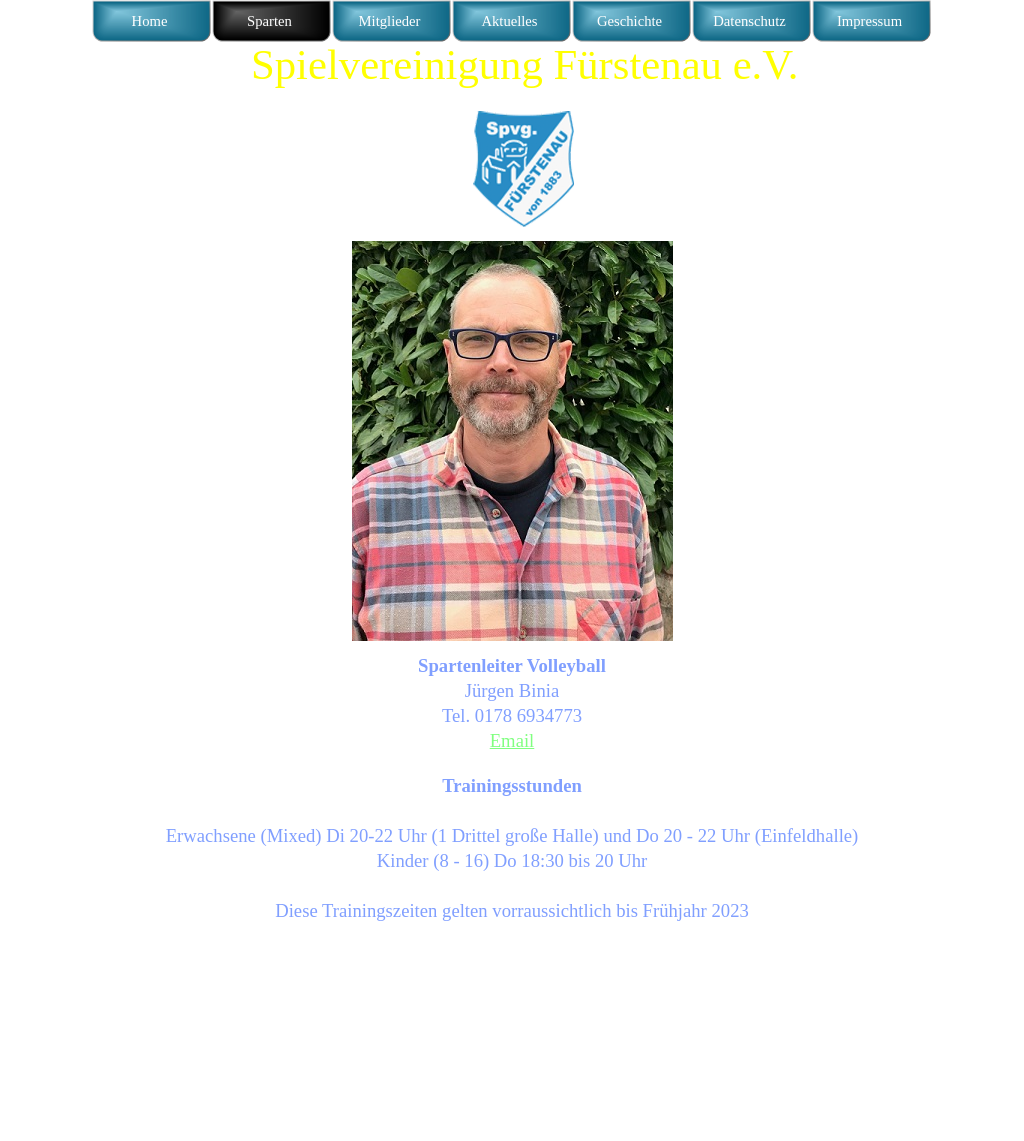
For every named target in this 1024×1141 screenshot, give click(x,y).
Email (512, 740)
